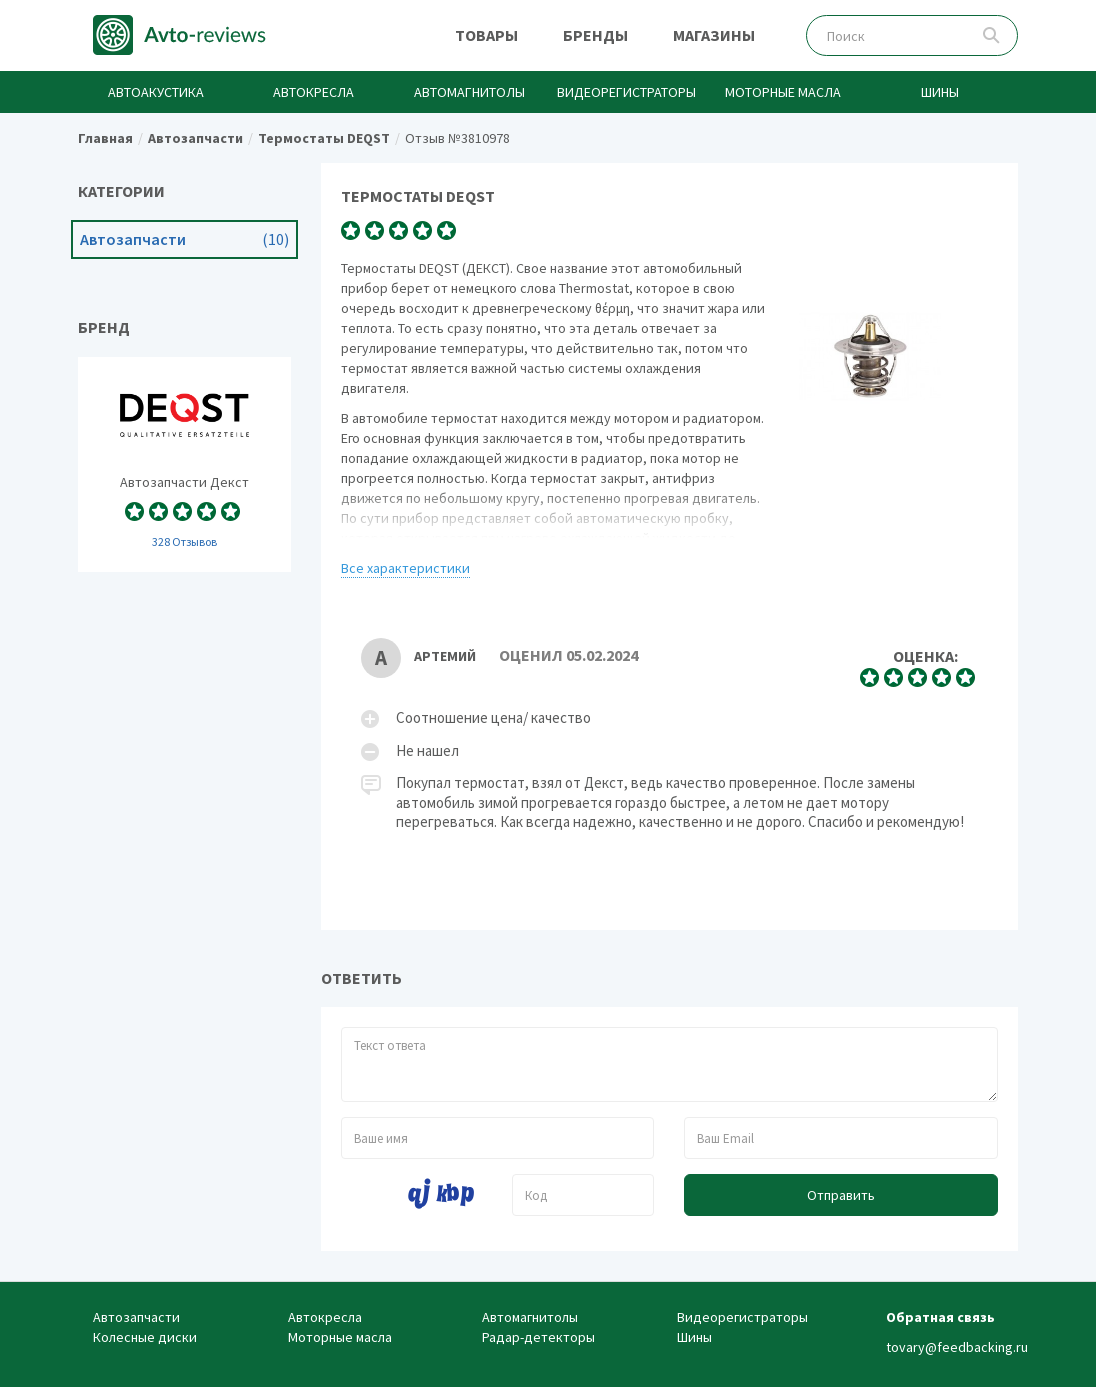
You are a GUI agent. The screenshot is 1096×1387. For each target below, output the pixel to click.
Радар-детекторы (538, 1337)
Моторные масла (783, 92)
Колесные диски (145, 1337)
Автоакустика (156, 92)
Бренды (595, 35)
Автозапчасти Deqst (184, 464)
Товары (486, 35)
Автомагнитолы (469, 92)
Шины (940, 92)
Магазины (714, 35)
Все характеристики (405, 568)
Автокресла (313, 92)
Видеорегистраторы (626, 92)
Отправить (841, 1195)
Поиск (991, 35)
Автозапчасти (184, 239)
